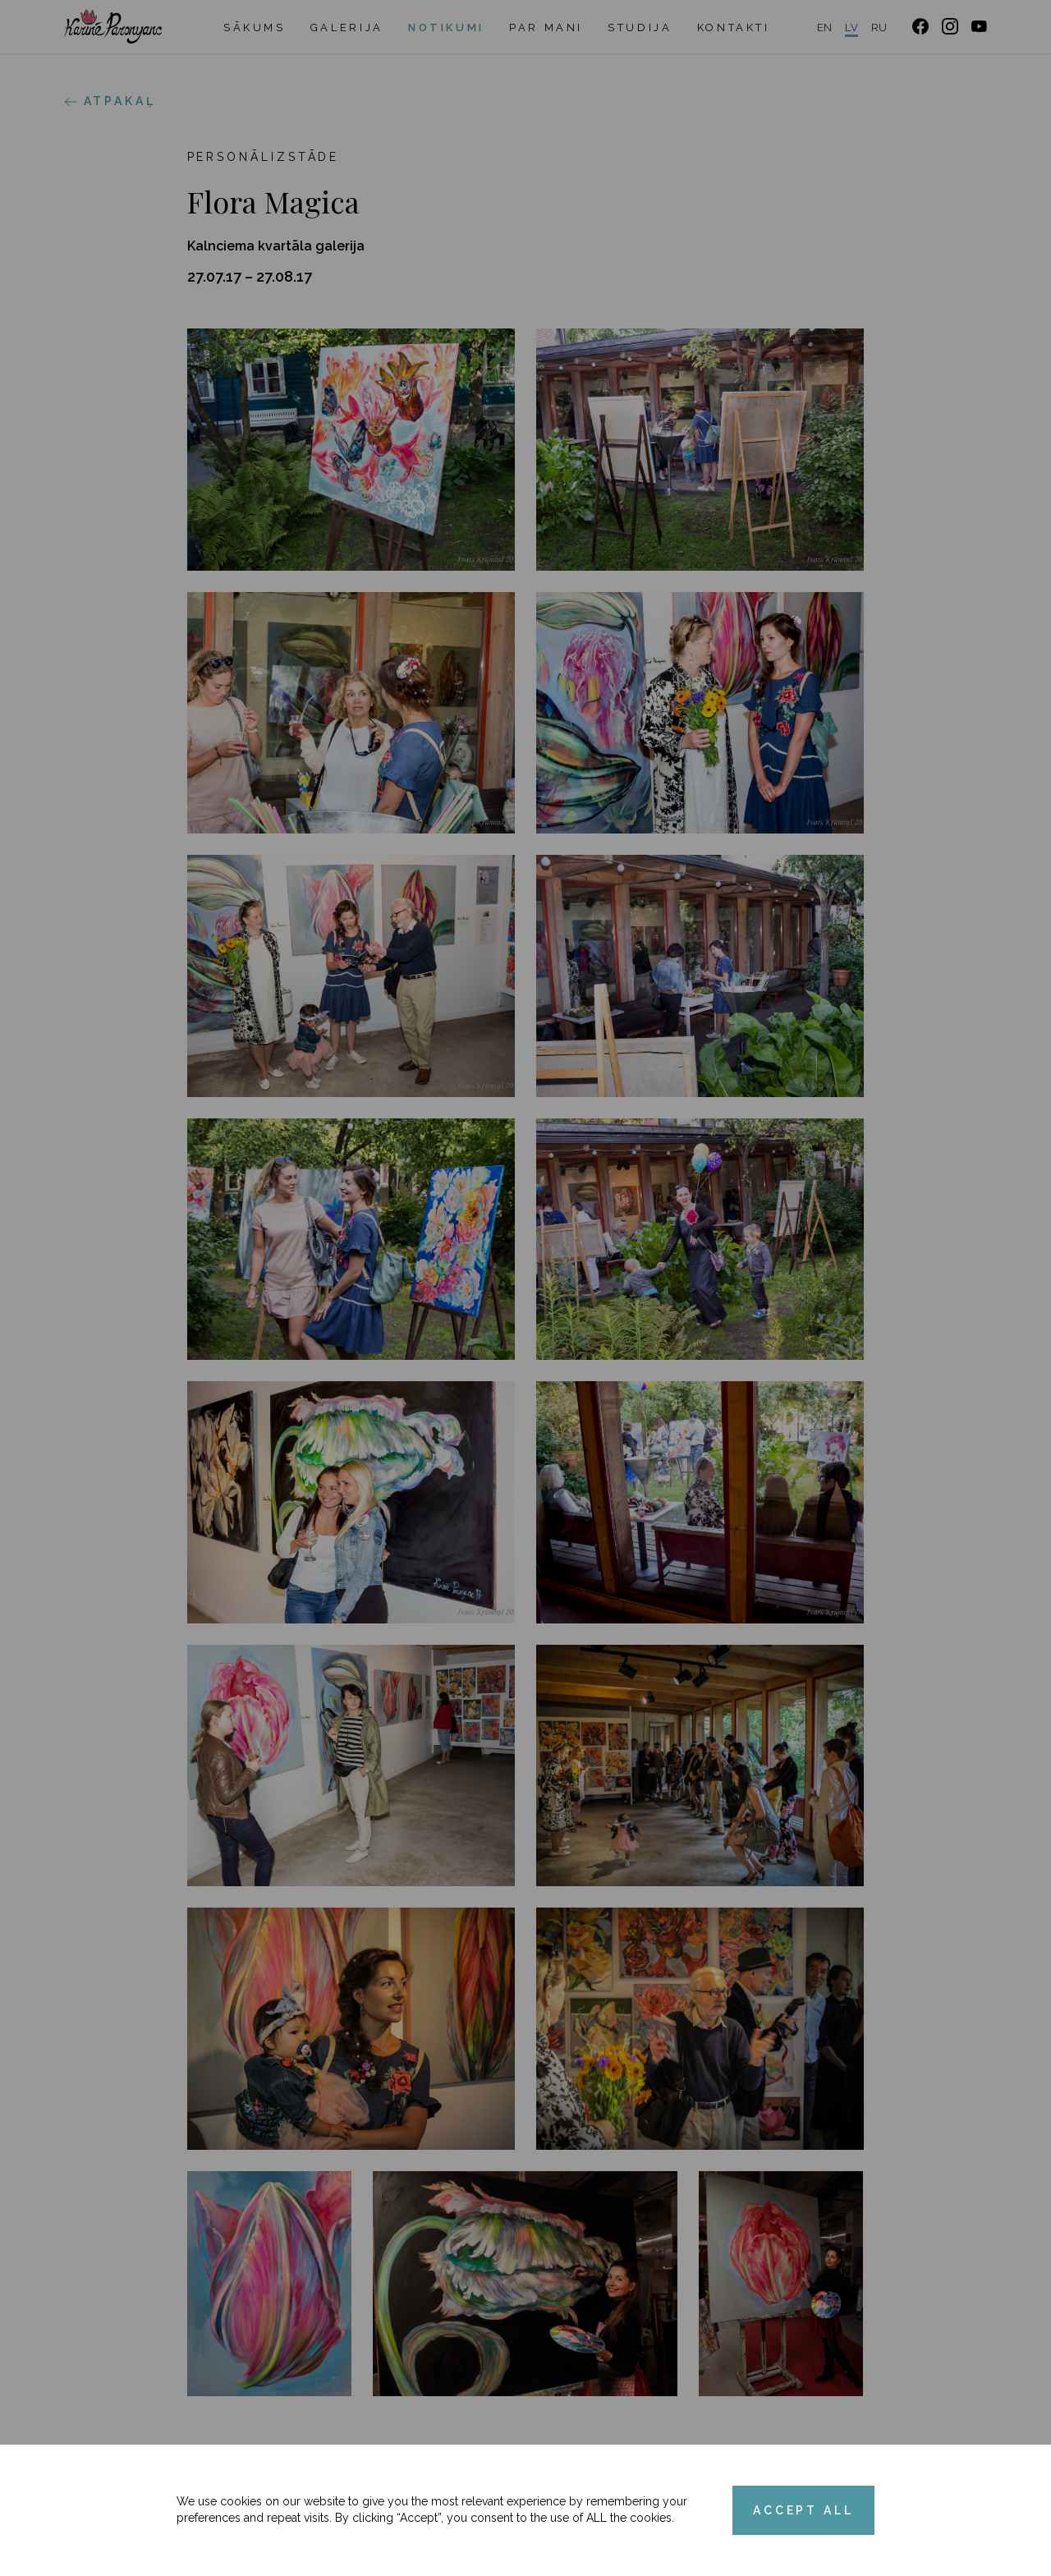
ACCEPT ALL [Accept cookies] (803, 2510)
